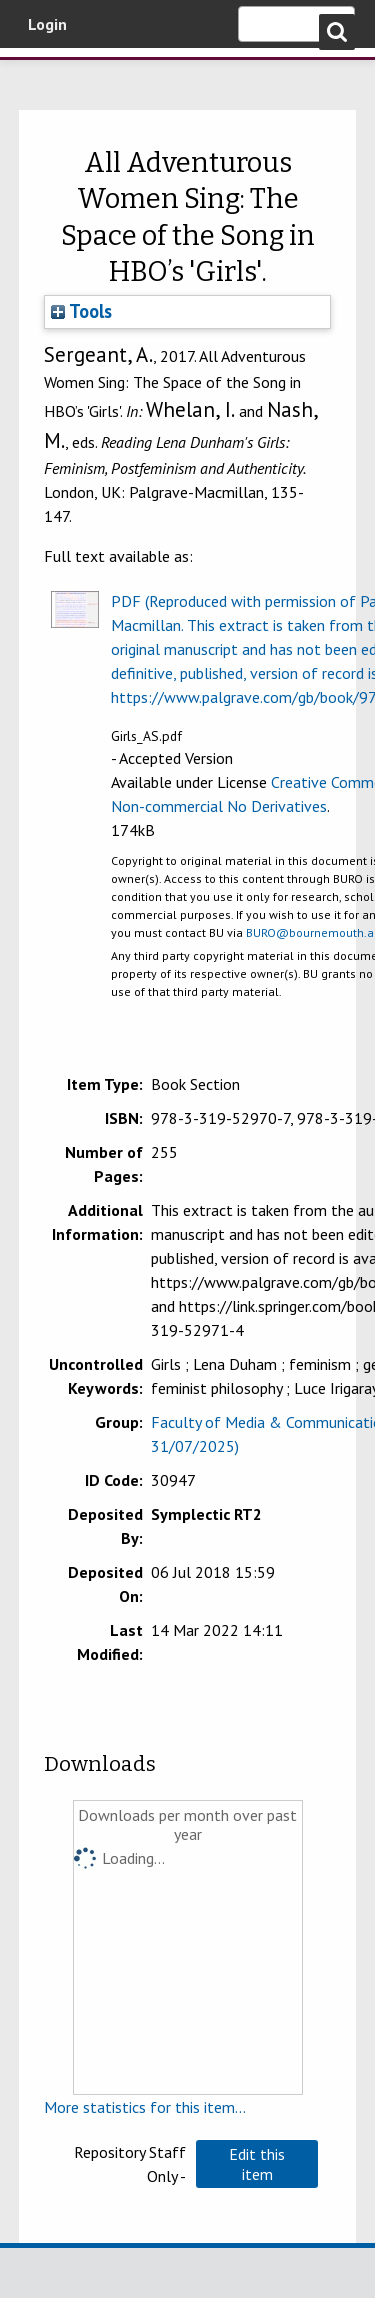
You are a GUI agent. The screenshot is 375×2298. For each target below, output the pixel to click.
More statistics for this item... (145, 2107)
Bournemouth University (45, 75)
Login (47, 24)
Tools (81, 311)
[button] (257, 2164)
